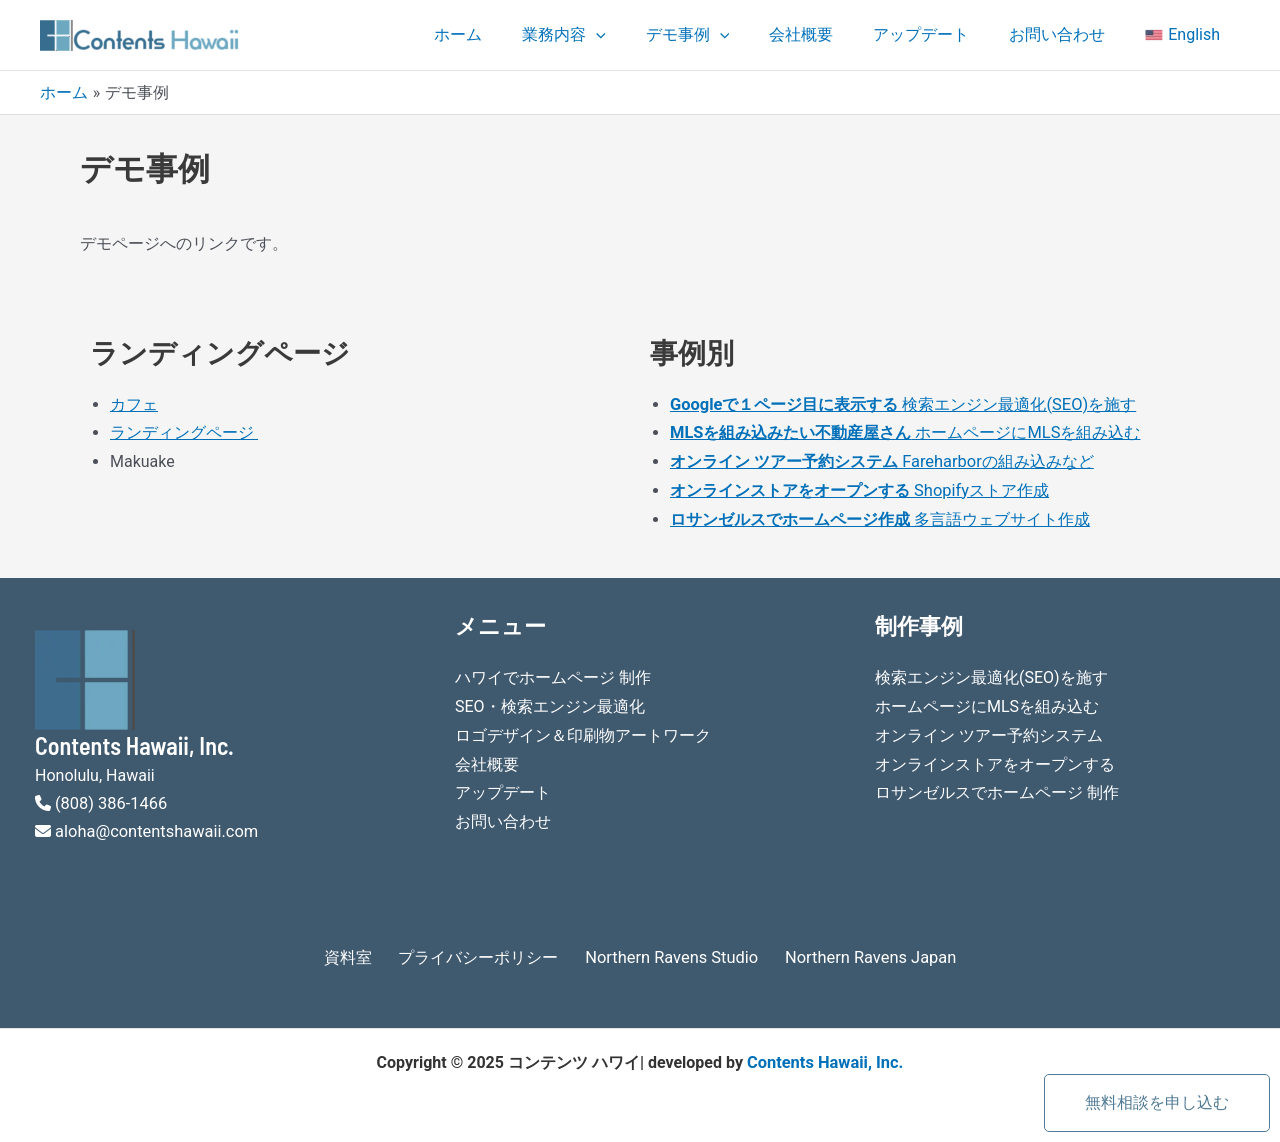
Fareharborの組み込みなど (880, 459)
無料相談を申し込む (1157, 1102)
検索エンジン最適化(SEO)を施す (902, 403)
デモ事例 (724, 35)
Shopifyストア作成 (858, 487)
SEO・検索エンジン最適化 (550, 701)
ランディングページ (184, 431)
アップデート (941, 34)
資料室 (368, 951)
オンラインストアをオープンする (995, 757)
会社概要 (829, 34)
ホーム (510, 34)
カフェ (134, 403)
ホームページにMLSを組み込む (904, 431)
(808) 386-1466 (109, 798)
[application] (640, 35)
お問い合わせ (1069, 34)
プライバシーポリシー (488, 951)
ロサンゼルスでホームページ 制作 (997, 785)
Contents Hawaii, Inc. (825, 1055)
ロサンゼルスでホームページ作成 (790, 515)
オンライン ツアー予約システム (989, 729)
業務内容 (608, 35)
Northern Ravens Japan (852, 951)
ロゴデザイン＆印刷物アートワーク (583, 729)
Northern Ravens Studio (668, 951)
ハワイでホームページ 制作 (553, 673)
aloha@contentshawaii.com (154, 826)
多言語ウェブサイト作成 (1000, 515)
